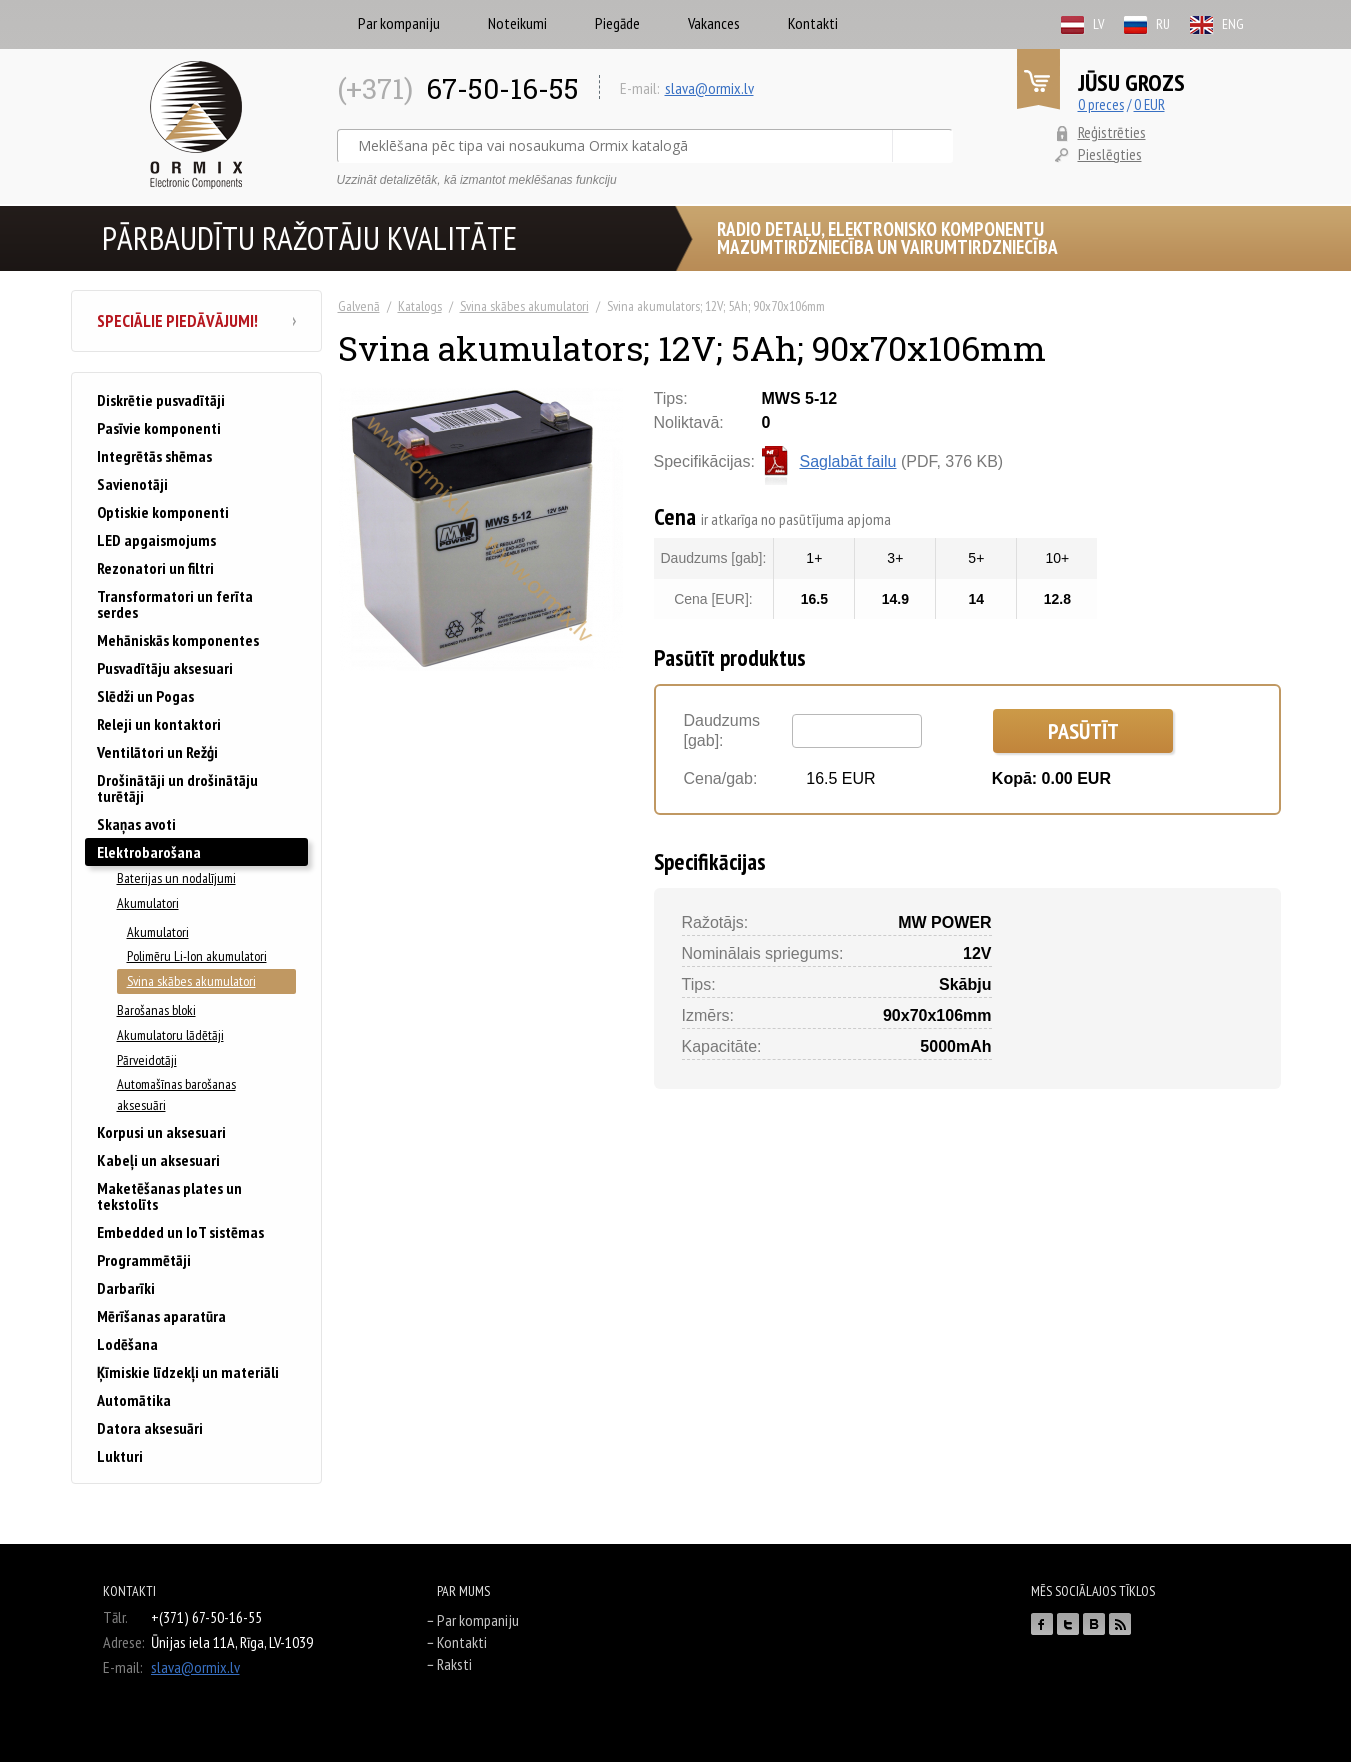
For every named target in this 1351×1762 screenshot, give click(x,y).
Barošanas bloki (156, 1010)
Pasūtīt (1083, 731)
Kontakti (813, 23)
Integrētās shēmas (154, 456)
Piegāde (617, 23)
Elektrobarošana (149, 852)
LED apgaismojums (156, 540)
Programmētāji (144, 1260)
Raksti (454, 1664)
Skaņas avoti (136, 824)
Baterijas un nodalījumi (176, 878)
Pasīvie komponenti (159, 428)
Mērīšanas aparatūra (161, 1316)
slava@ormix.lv (709, 88)
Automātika (134, 1400)
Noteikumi (517, 23)
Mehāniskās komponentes (178, 640)
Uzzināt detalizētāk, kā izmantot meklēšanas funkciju (477, 180)
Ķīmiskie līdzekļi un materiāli (188, 1372)
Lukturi (120, 1456)
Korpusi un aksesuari (161, 1132)
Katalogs (420, 306)
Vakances (714, 23)
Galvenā (359, 306)
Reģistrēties (1112, 132)
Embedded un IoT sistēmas (180, 1232)
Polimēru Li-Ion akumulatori (197, 956)
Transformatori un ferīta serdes (175, 604)
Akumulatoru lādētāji (170, 1035)
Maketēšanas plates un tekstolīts (169, 1196)
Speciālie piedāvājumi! (196, 321)
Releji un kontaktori (159, 724)
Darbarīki (126, 1288)
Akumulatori (148, 903)
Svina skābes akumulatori (524, 306)
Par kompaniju (399, 23)
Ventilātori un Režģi (157, 752)
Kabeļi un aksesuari (158, 1160)
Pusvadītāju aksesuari (165, 668)
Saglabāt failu (848, 462)
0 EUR (1149, 104)
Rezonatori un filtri (155, 568)
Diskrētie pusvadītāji (161, 400)
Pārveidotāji (147, 1060)
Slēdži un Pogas (145, 696)
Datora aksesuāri (150, 1428)
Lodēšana (127, 1344)
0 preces (1101, 104)
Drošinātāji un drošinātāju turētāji (177, 788)
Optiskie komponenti (163, 512)
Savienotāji (132, 484)
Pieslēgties (1110, 154)
